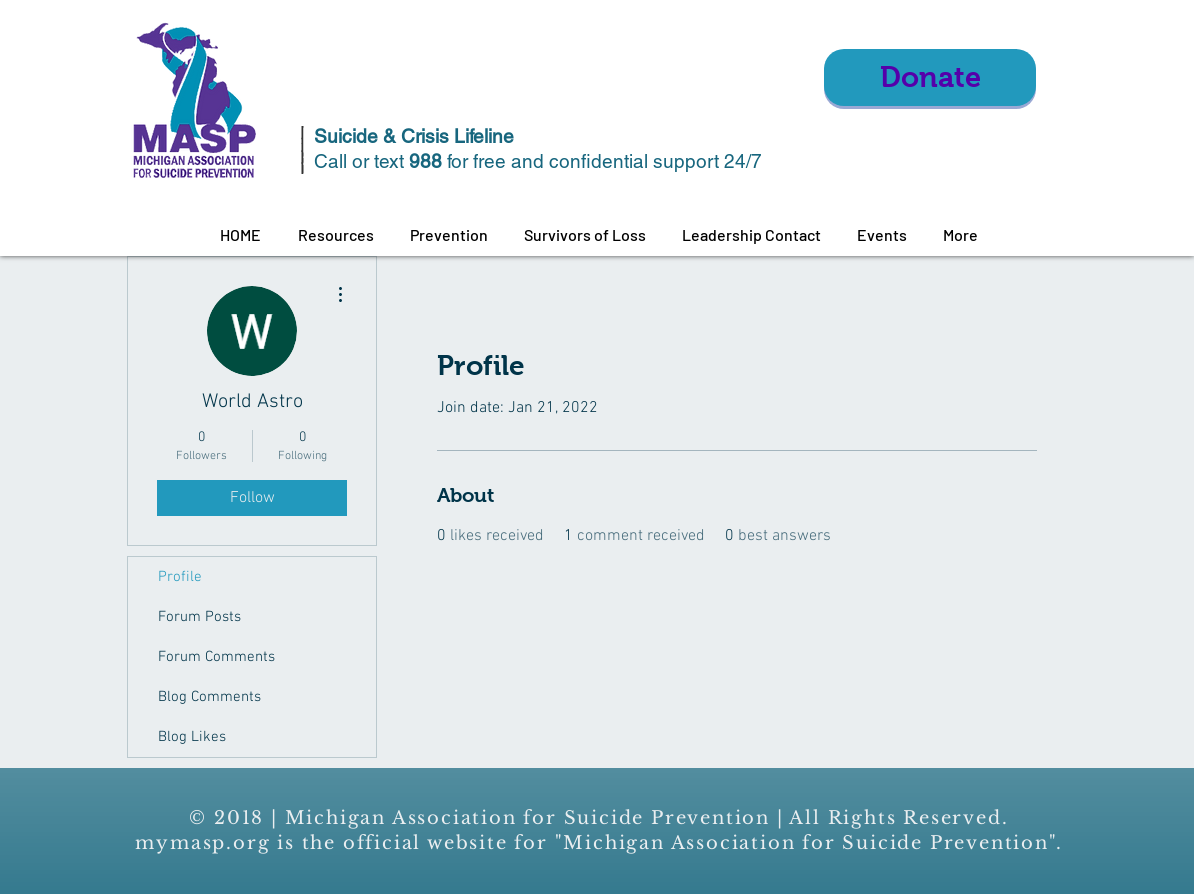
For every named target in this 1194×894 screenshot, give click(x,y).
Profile (180, 577)
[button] (335, 235)
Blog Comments (209, 697)
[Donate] (930, 77)
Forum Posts (199, 617)
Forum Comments (216, 657)
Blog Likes (192, 737)
